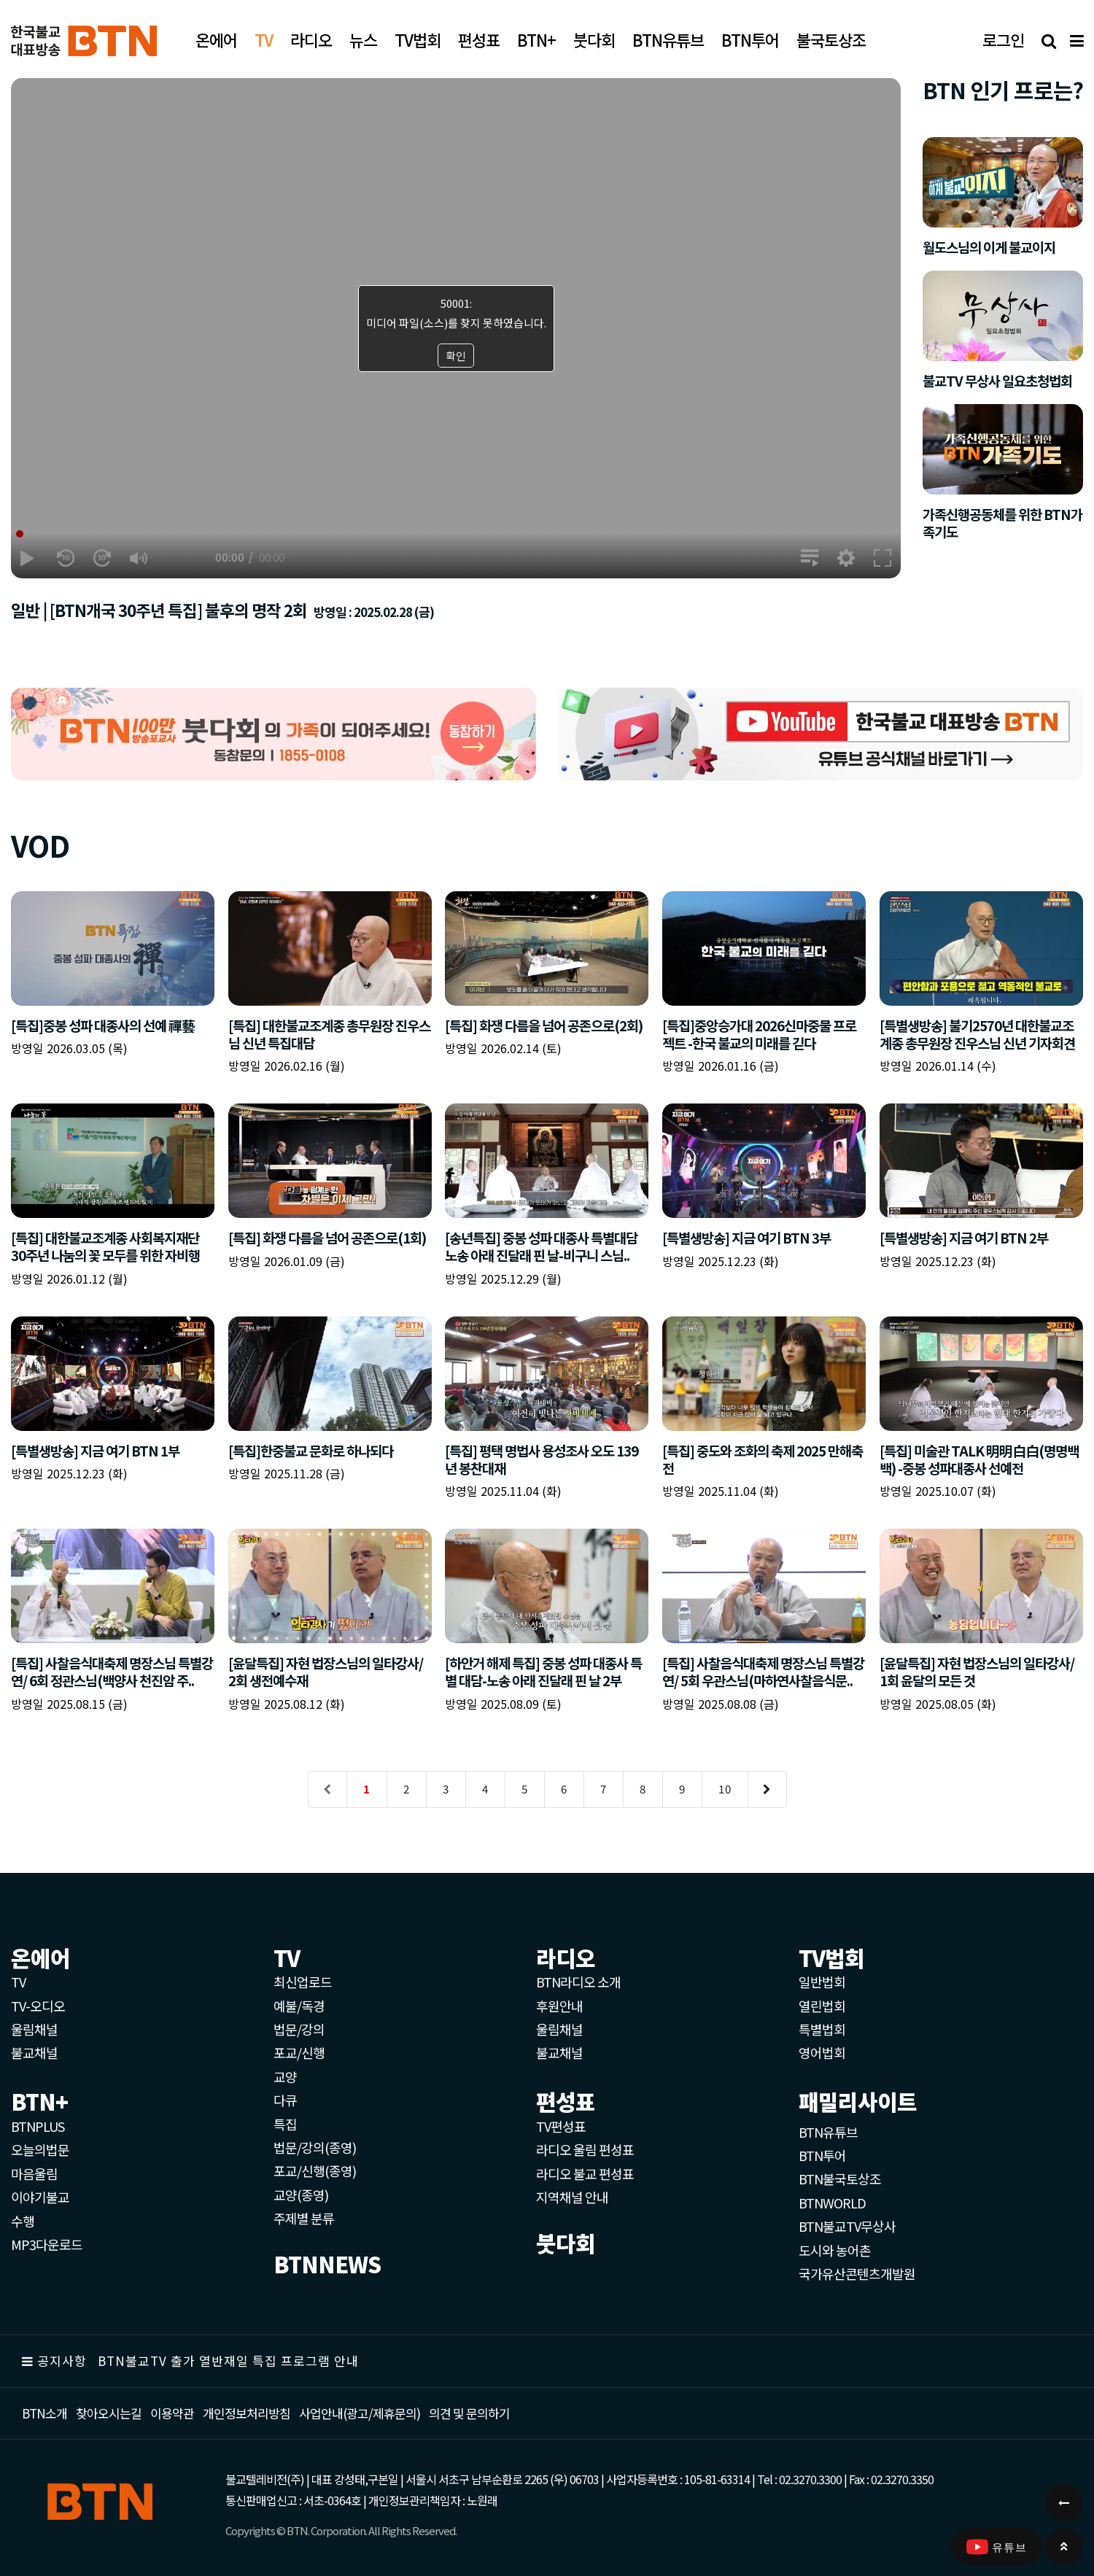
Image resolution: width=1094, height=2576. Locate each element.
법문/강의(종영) (315, 2147)
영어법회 (822, 2052)
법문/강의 (299, 2029)
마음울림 (34, 2173)
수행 (22, 2220)
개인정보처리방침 (246, 2413)
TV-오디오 (38, 2005)
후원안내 (559, 2005)
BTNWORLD (832, 2202)
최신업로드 (303, 1981)
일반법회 (822, 1981)
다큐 (285, 2099)
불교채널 (34, 2052)
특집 (285, 2123)
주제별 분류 (304, 2217)
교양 (285, 2076)
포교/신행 (299, 2052)
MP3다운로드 (46, 2244)
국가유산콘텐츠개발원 (857, 2273)
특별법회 (822, 2029)
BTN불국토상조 (840, 2178)
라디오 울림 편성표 (585, 2149)
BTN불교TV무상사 (847, 2225)
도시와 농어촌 (835, 2250)
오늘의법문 (40, 2149)
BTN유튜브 (828, 2131)
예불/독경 (299, 2005)
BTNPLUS (37, 2126)
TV (18, 1981)
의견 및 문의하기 (469, 2413)
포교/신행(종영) (315, 2170)
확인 (456, 355)
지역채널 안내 (572, 2196)
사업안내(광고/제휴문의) (359, 2413)
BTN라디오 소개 (578, 1981)
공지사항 (62, 2360)
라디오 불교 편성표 (585, 2173)
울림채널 (34, 2029)
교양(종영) (301, 2194)
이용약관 (172, 2413)
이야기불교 (40, 2196)
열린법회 (822, 2005)
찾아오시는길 (108, 2413)
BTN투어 (822, 2155)
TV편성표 (561, 2126)
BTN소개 (44, 2413)
